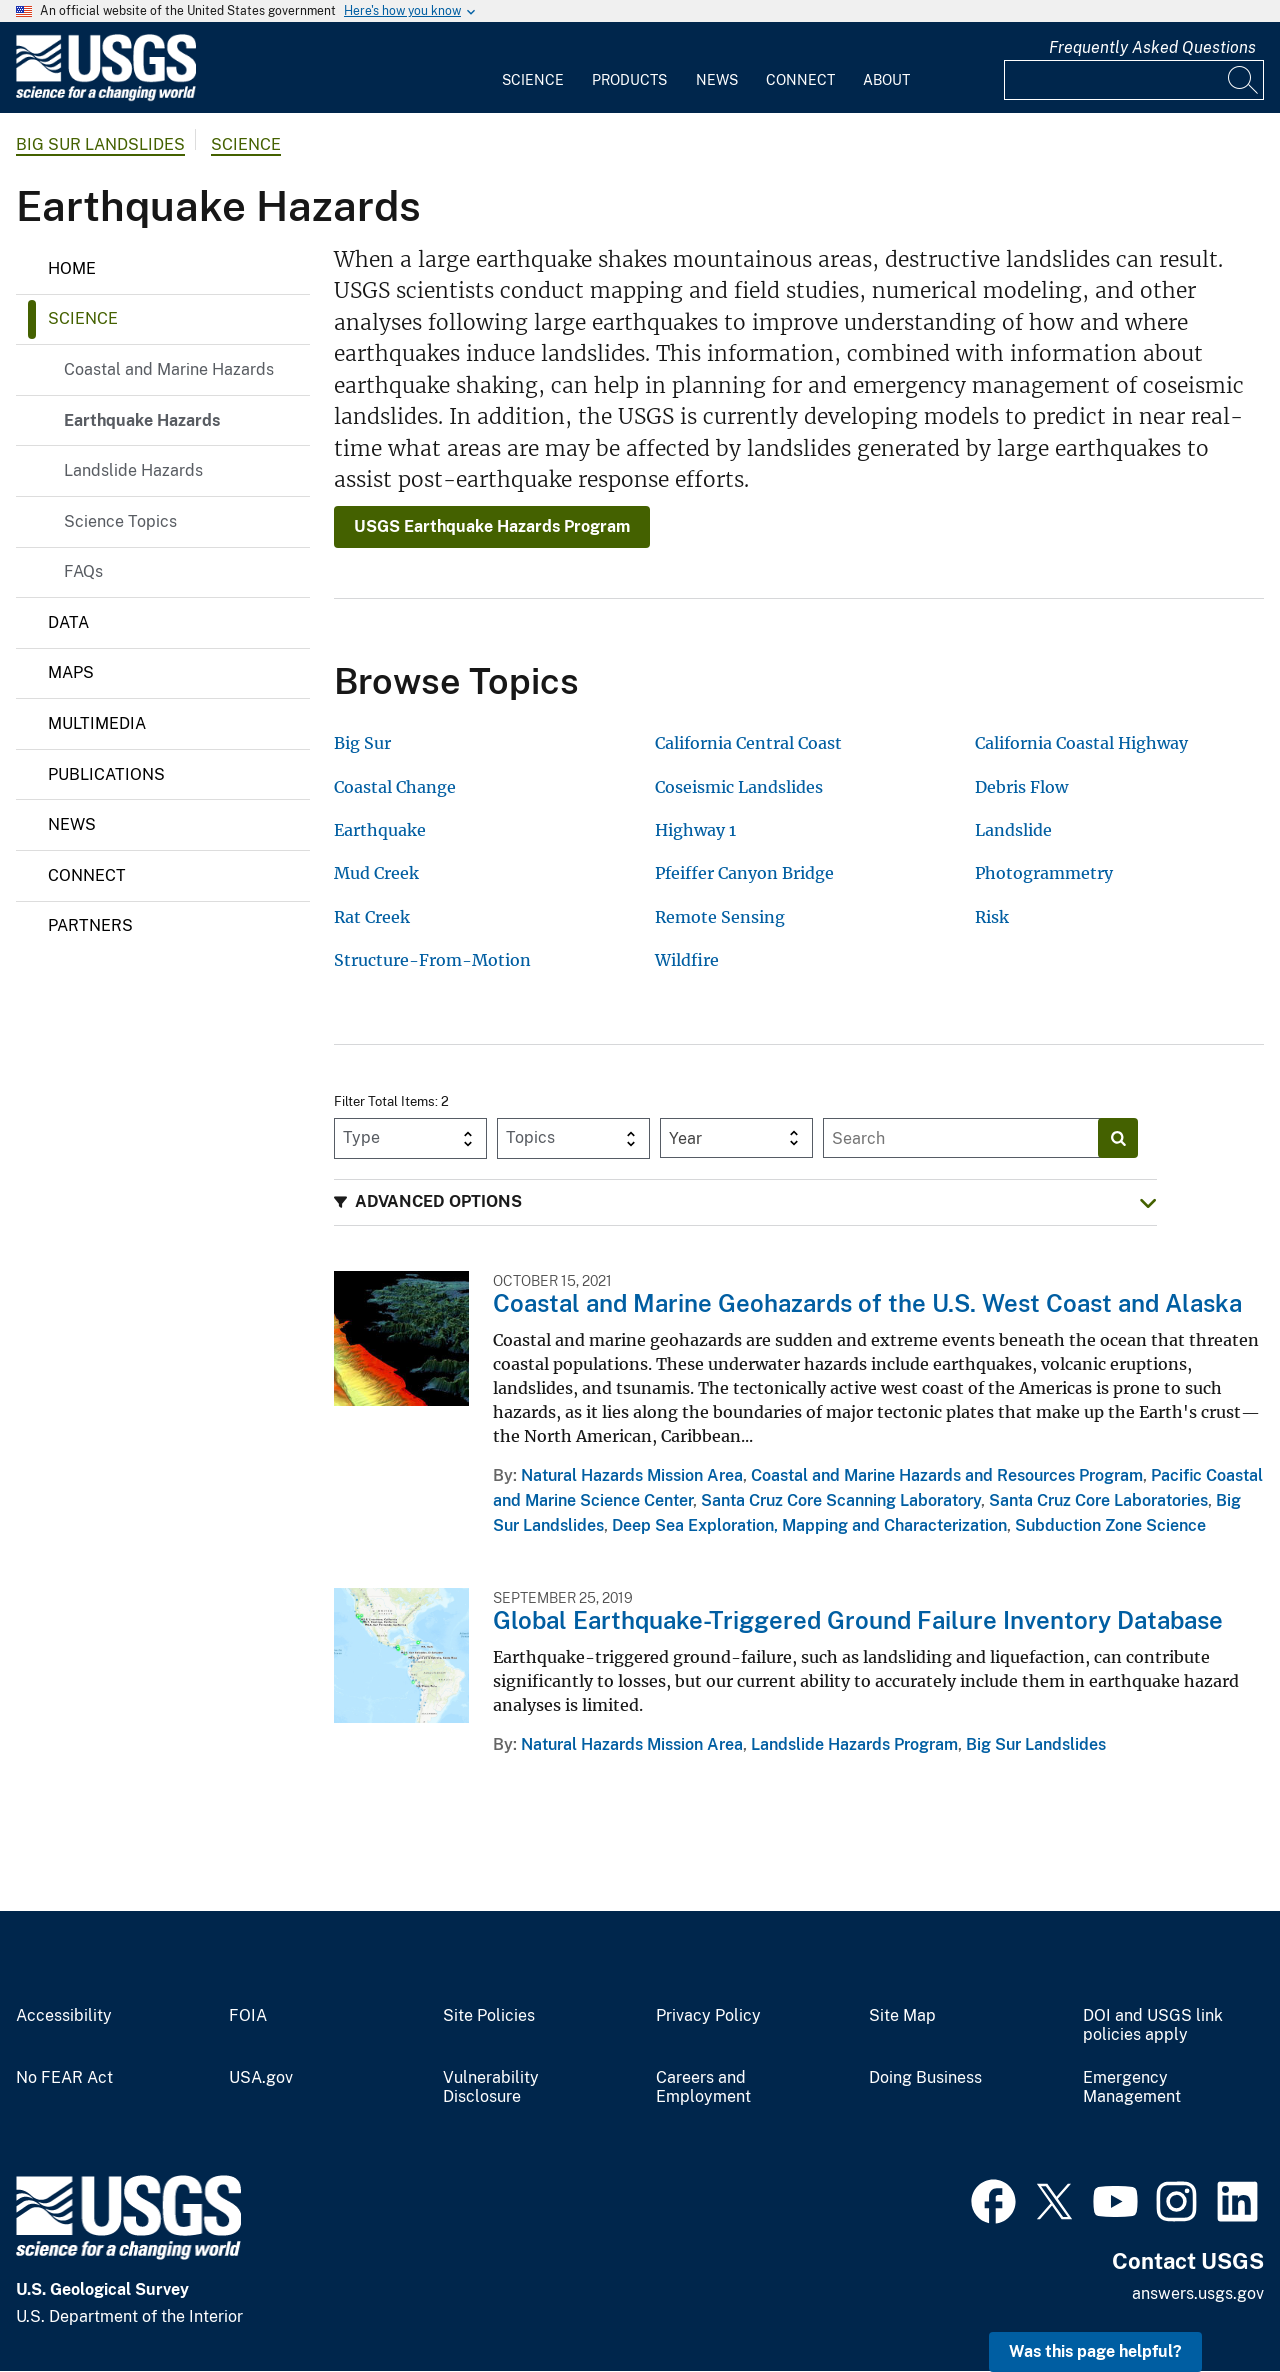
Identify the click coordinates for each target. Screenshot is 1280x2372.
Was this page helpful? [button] (1095, 2351)
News (717, 80)
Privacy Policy (708, 2016)
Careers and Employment (703, 2087)
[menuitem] (533, 68)
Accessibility (64, 2016)
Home (72, 268)
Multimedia (97, 723)
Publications (106, 774)
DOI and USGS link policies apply (1153, 2025)
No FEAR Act (64, 2078)
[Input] (1134, 80)
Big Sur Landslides (100, 144)
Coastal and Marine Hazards (169, 369)
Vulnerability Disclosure (491, 2087)
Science (533, 80)
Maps (71, 672)
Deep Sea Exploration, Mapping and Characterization (809, 1525)
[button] (745, 1202)
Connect (800, 80)
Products (629, 80)
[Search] (1244, 80)
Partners (90, 925)
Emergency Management (1132, 2087)
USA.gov (261, 2078)
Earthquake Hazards (142, 420)
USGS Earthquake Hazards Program (492, 526)
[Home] (106, 96)
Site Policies (489, 2016)
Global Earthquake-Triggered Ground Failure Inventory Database (858, 1620)
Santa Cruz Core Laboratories (1098, 1500)
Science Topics (120, 521)
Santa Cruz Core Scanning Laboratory (841, 1500)
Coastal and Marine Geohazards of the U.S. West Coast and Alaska (867, 1303)
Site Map (902, 2016)
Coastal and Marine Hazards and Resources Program (947, 1475)
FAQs (83, 571)
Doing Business (925, 2078)
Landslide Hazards (133, 470)
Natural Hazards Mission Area (632, 1475)
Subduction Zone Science (1110, 1525)
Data (68, 622)
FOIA (248, 2016)
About (886, 80)
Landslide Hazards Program (854, 1744)
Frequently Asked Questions (1152, 47)
